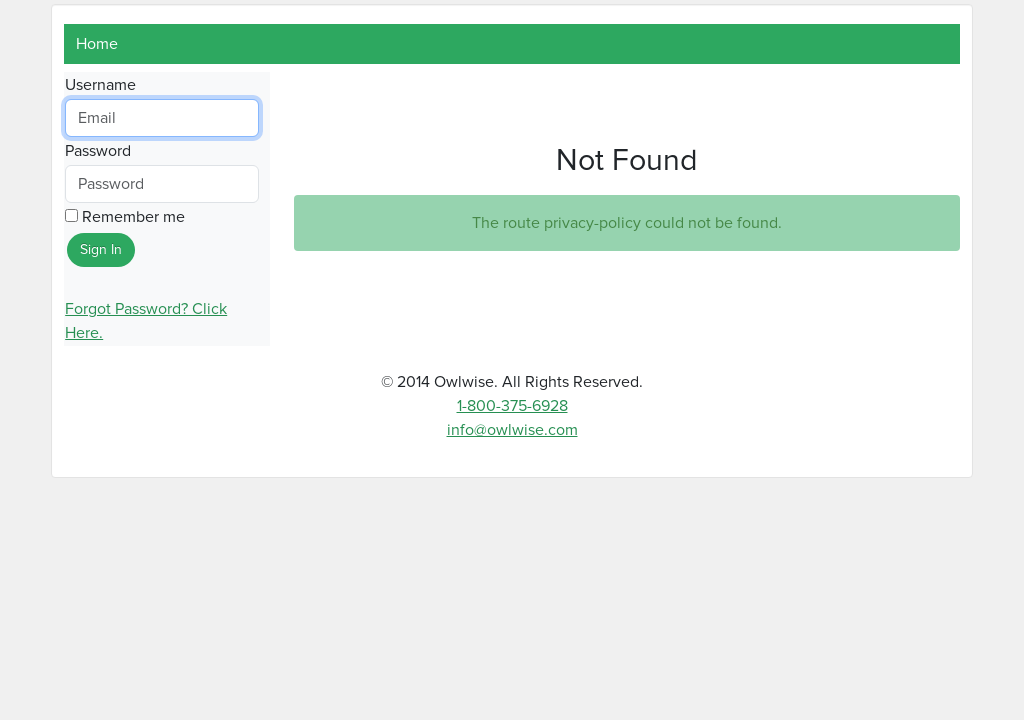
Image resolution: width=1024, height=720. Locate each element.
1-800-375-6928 (512, 406)
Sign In (101, 250)
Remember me (125, 217)
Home (97, 44)
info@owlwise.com (512, 430)
